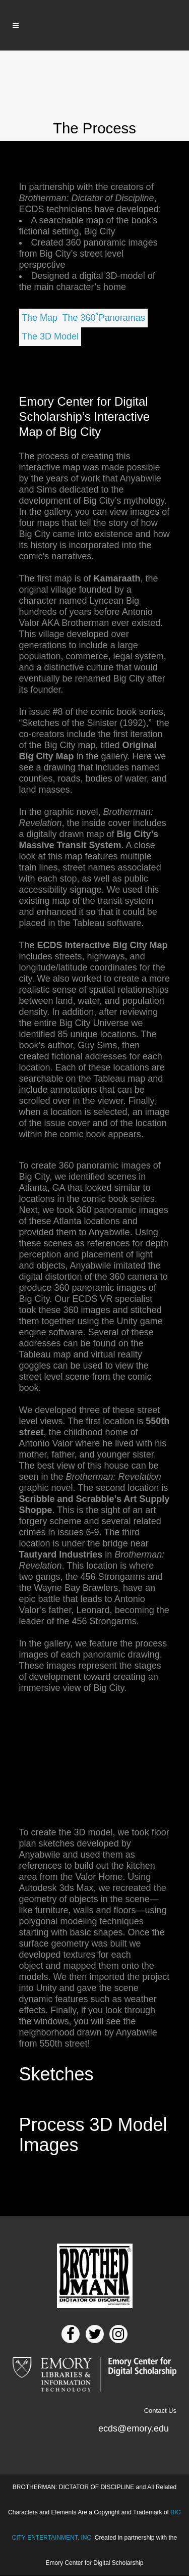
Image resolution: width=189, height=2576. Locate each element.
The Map (39, 318)
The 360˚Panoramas (103, 318)
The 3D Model (50, 336)
